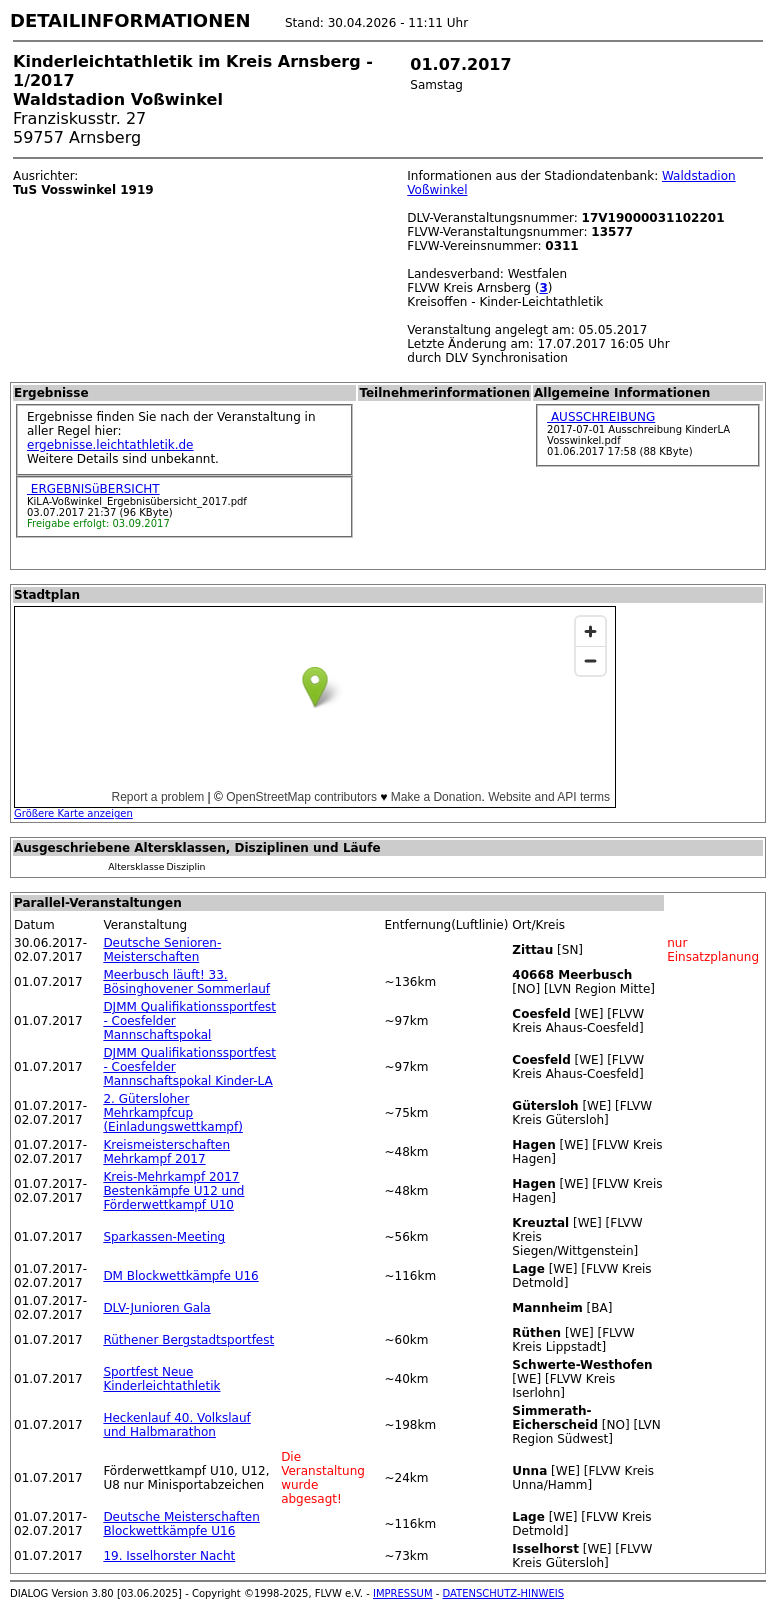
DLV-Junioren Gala (156, 1308)
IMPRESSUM (403, 1593)
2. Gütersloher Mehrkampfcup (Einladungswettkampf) (173, 1113)
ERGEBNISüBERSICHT (93, 489)
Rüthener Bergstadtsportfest (188, 1340)
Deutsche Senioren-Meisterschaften (162, 950)
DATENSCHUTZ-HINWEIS (504, 1593)
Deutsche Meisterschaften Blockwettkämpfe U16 (181, 1524)
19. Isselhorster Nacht (169, 1556)
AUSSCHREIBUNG (601, 417)
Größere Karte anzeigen (73, 813)
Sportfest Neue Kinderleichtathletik (161, 1379)
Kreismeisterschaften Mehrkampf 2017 (166, 1152)
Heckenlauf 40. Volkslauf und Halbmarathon (176, 1425)
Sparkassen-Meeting (164, 1237)
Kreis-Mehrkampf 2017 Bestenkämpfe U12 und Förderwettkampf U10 (173, 1191)
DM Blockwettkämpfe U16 (180, 1276)
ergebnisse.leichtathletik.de (110, 445)
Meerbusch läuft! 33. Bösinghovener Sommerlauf (186, 982)
